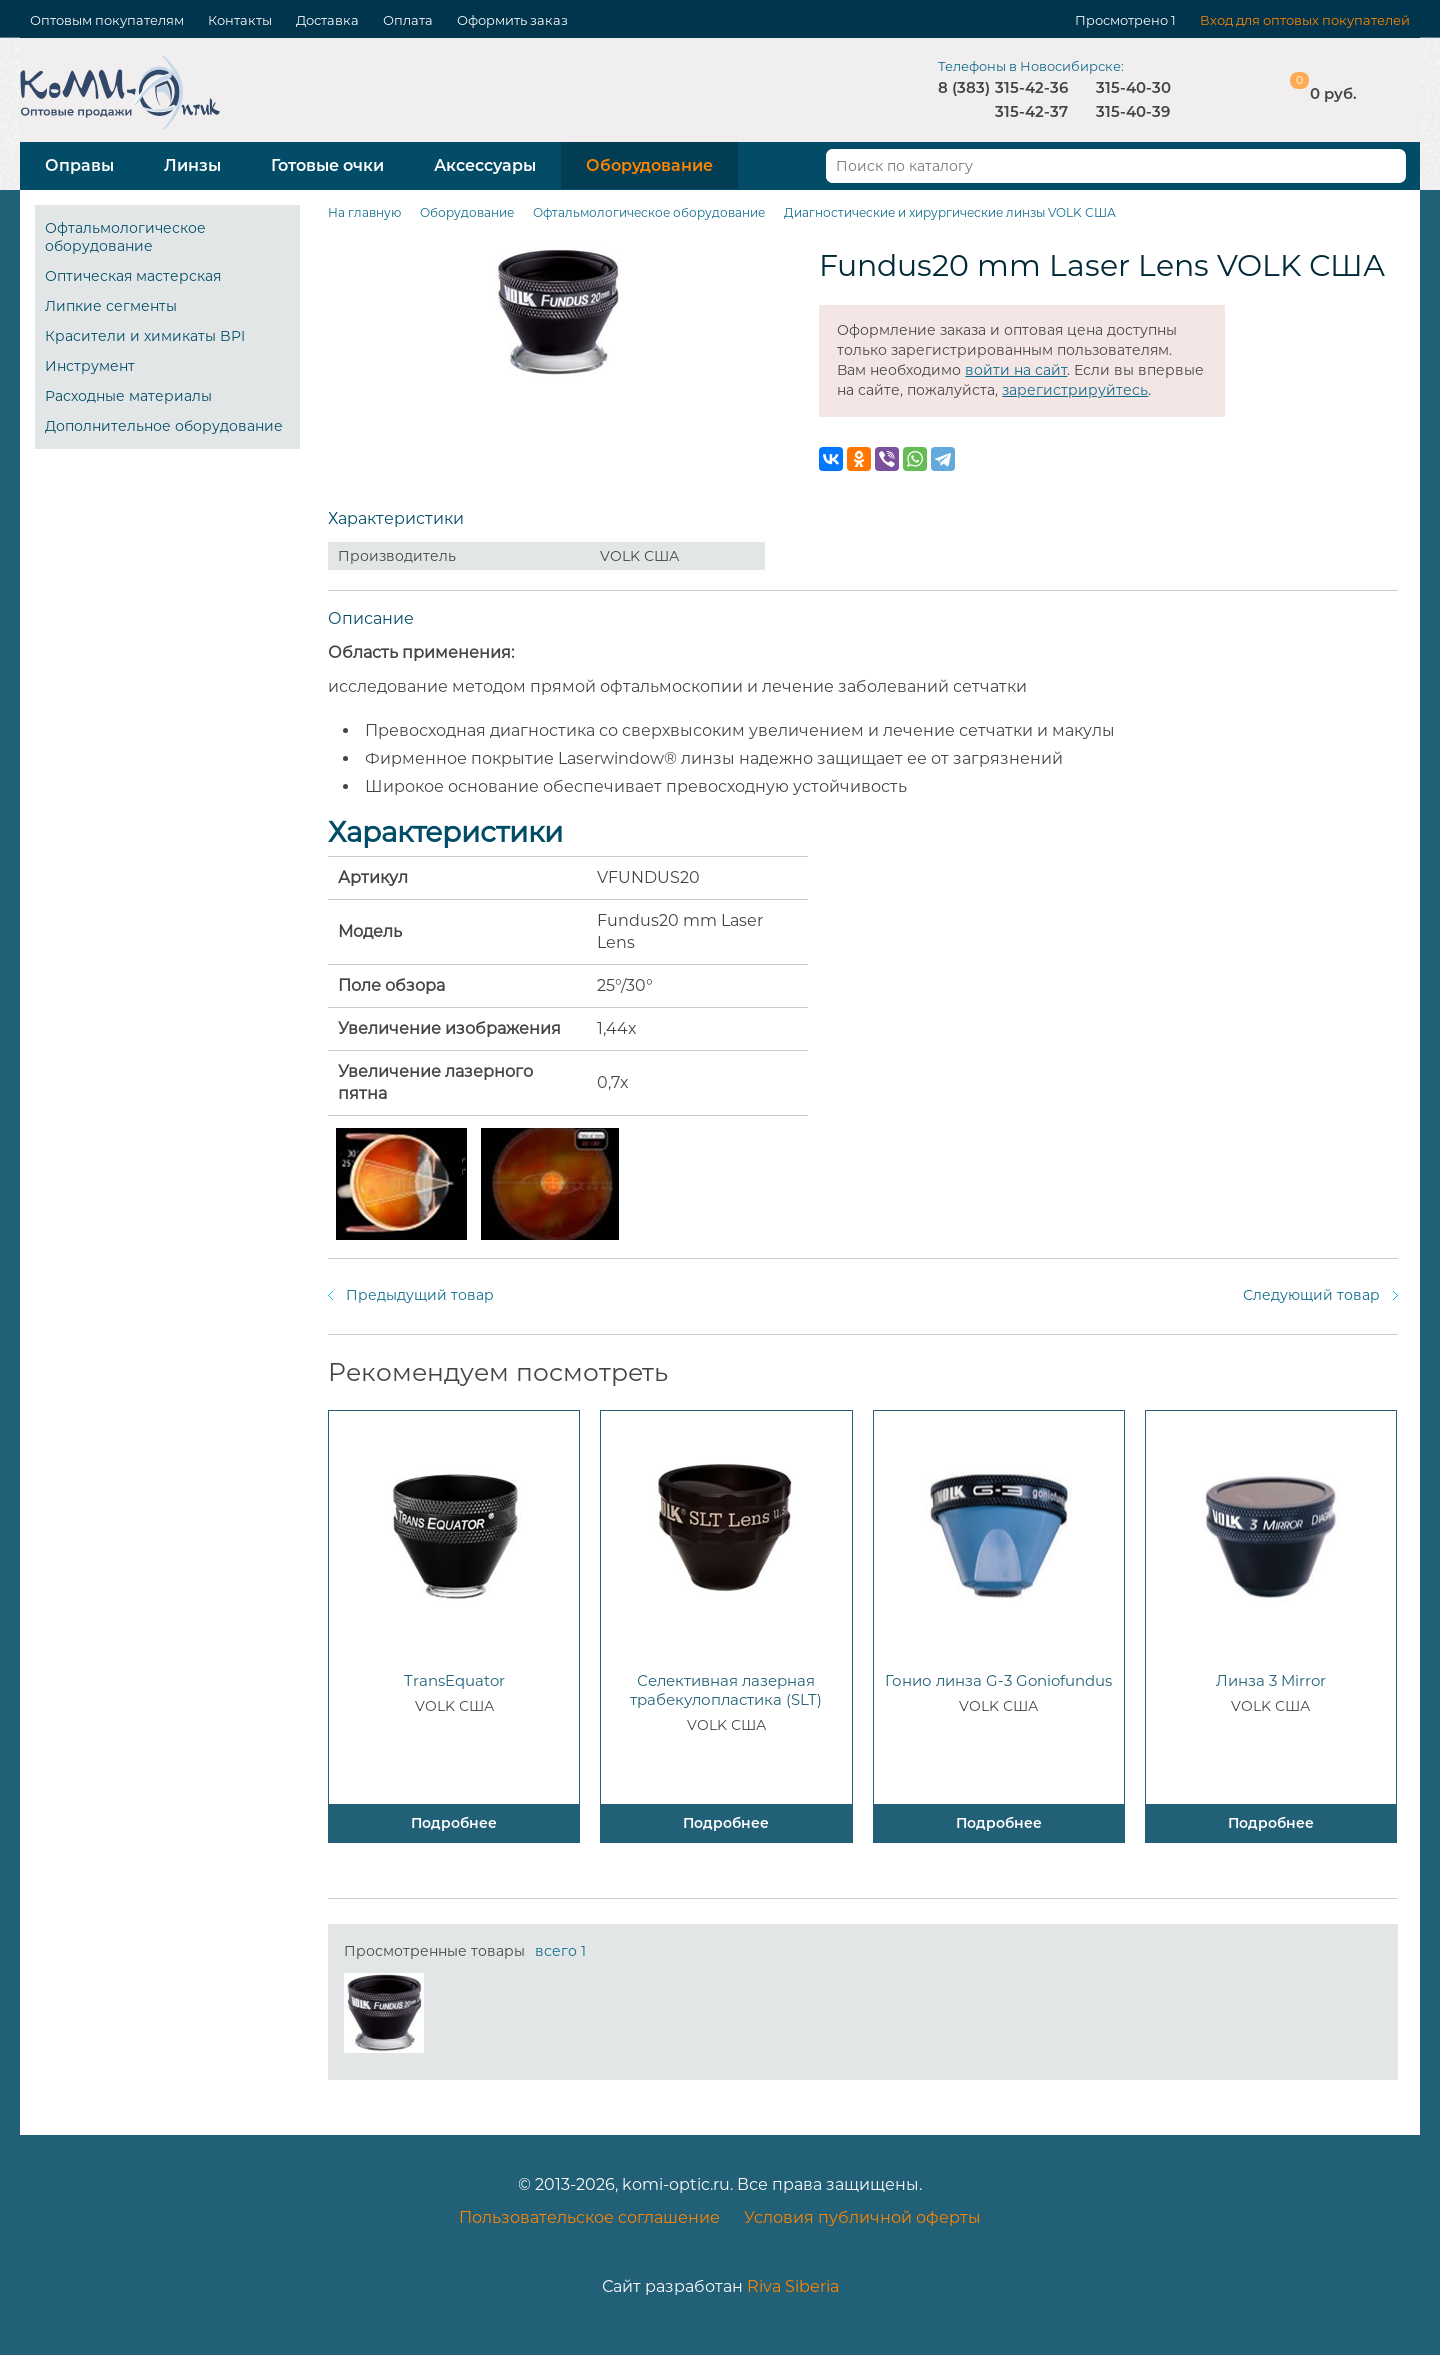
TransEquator (454, 1680)
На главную (364, 212)
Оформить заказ (512, 20)
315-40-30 (1133, 87)
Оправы (79, 165)
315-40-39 (1133, 111)
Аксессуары (485, 165)
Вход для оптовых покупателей (1305, 20)
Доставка (327, 20)
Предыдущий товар (420, 1295)
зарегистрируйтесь (1075, 390)
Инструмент (90, 366)
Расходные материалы (128, 396)
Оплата (408, 20)
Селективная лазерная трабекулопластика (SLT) (726, 1690)
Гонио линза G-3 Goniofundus (998, 1680)
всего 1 (560, 1951)
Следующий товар (1311, 1295)
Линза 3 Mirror (1271, 1680)
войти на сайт (1016, 370)
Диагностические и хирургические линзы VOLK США (950, 212)
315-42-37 (1031, 111)
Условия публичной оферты (862, 2217)
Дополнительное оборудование (164, 426)
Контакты (240, 20)
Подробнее (454, 1823)
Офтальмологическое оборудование (125, 237)
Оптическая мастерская (133, 276)
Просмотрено (1121, 20)
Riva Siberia (793, 2286)
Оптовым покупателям (107, 20)
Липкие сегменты (111, 306)
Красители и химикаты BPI (145, 336)
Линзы (192, 165)
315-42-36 (1031, 87)
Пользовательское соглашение (589, 2217)
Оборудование (649, 165)
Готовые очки (327, 165)
